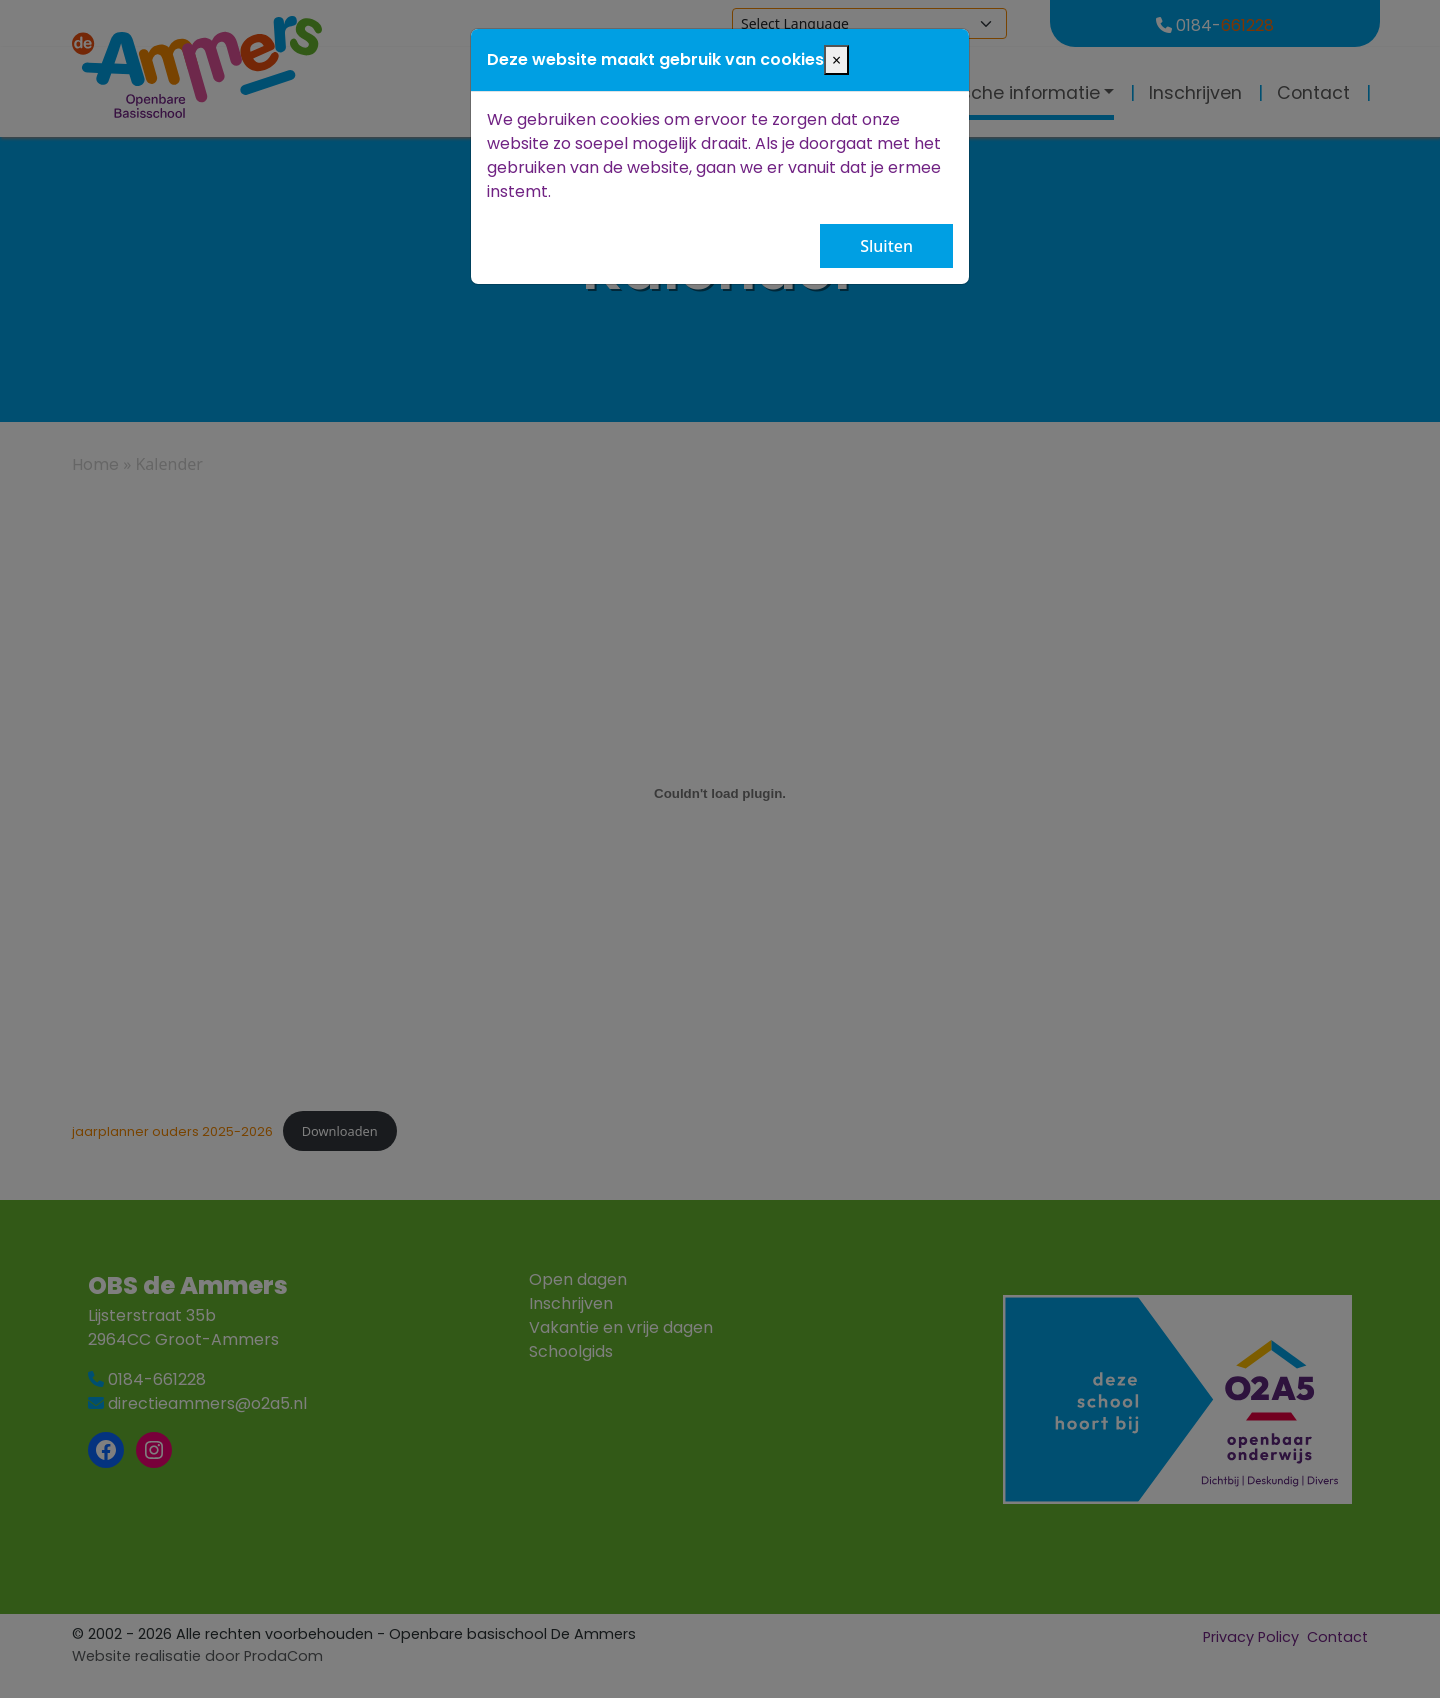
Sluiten (886, 246)
